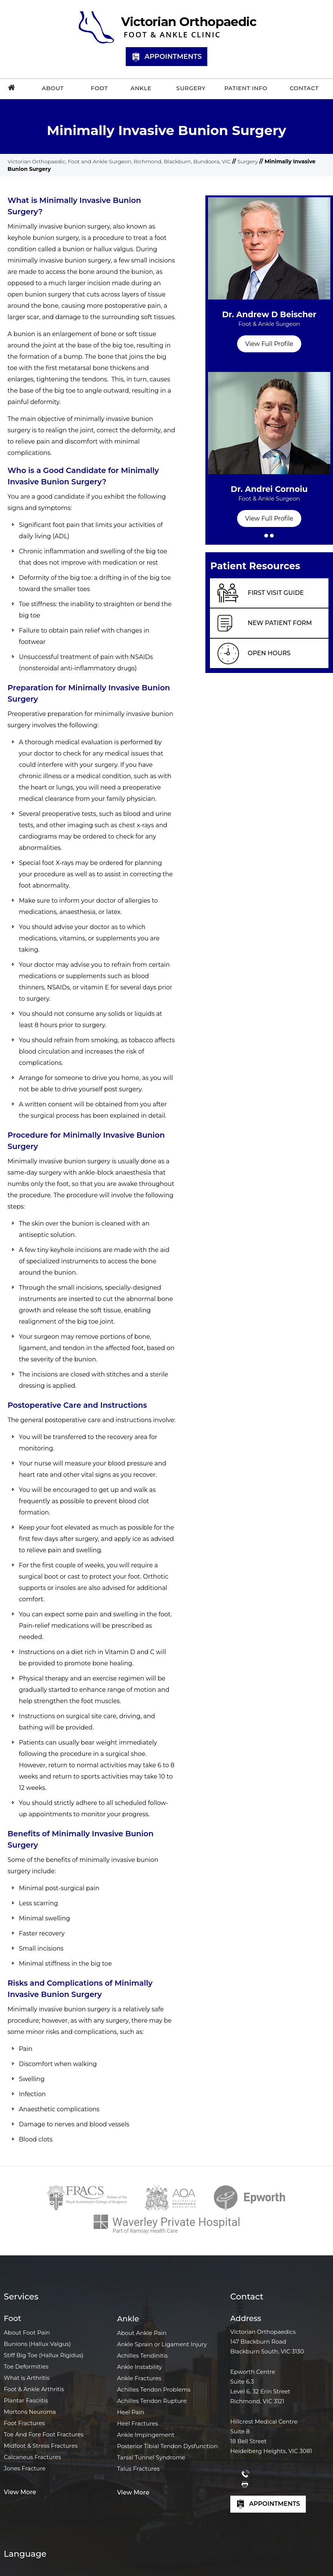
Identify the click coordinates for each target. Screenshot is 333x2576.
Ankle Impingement (145, 2434)
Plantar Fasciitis (26, 2400)
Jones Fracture (25, 2468)
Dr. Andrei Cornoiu (269, 497)
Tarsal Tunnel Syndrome (151, 2457)
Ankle (128, 2318)
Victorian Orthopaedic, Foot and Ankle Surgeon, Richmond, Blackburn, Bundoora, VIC (119, 161)
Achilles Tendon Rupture (152, 2400)
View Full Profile (269, 343)
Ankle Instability (139, 2366)
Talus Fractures (138, 2468)
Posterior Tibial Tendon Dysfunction (167, 2446)
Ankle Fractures (139, 2378)
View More (20, 2492)
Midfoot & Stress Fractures (41, 2445)
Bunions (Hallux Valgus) (37, 2343)
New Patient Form (280, 623)
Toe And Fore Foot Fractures (43, 2434)
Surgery (247, 161)
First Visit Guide (276, 592)
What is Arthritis (26, 2377)
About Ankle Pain (141, 2332)
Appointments (166, 57)
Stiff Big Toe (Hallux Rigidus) (43, 2355)
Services (21, 2297)
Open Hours (269, 653)
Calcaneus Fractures (32, 2457)
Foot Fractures (24, 2423)
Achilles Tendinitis (142, 2355)
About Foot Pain (27, 2332)
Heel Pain (130, 2412)
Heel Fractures (137, 2423)
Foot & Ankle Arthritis (34, 2389)
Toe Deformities (26, 2366)
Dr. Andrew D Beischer (269, 322)
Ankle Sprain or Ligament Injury (162, 2344)
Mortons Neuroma (30, 2411)
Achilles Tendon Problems (153, 2389)
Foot (12, 2318)
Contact (247, 2297)
